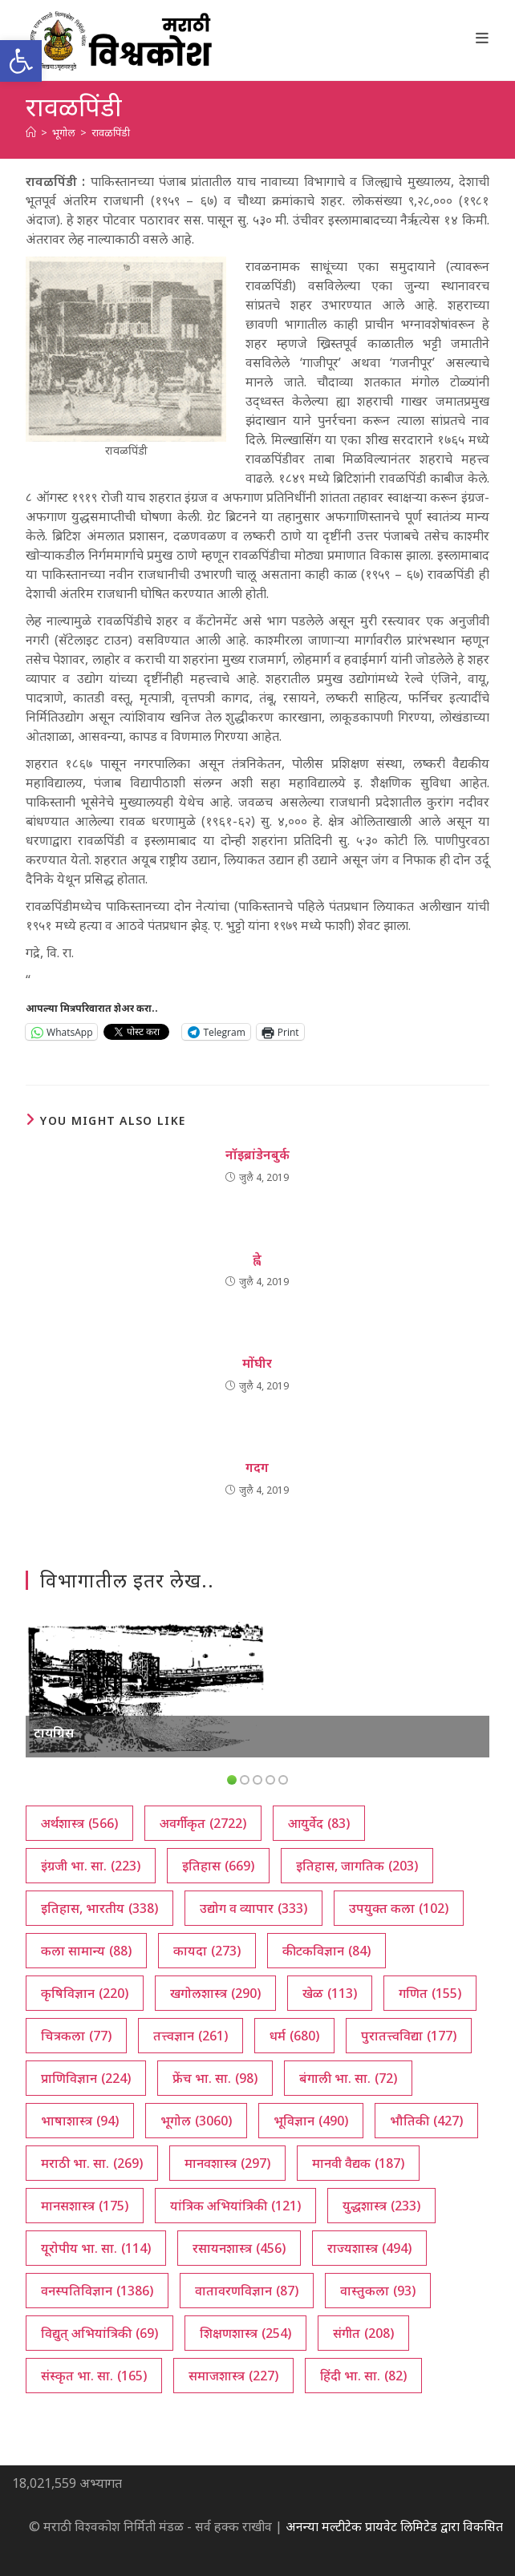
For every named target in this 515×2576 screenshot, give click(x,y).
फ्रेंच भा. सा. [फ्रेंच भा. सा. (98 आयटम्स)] (215, 2078)
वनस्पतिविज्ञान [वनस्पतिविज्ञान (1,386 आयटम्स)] (97, 2290)
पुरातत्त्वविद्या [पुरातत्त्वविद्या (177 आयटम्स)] (408, 2035)
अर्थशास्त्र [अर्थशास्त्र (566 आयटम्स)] (79, 1823)
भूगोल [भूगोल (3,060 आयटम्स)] (196, 2120)
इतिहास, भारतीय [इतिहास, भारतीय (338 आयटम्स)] (99, 1908)
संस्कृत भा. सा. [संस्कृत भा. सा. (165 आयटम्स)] (94, 2375)
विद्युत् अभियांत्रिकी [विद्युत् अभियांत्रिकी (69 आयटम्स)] (99, 2333)
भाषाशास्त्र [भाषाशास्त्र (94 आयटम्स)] (80, 2120)
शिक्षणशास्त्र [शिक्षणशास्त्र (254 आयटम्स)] (245, 2333)
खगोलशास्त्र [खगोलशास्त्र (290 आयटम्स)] (215, 1993)
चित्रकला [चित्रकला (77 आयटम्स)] (76, 2035)
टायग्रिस (54, 1732)
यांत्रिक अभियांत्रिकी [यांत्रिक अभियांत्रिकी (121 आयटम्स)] (235, 2205)
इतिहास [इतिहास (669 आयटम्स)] (218, 1865)
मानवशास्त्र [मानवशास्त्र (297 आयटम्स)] (227, 2163)
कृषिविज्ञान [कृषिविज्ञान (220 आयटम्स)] (84, 1993)
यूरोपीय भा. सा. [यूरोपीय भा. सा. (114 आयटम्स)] (96, 2248)
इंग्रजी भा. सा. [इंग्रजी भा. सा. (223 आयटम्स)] (90, 1865)
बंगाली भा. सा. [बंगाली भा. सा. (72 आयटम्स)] (348, 2078)
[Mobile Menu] (482, 37)
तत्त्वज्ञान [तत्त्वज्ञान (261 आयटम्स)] (190, 2035)
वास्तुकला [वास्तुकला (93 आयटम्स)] (378, 2290)
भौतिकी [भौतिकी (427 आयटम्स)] (426, 2120)
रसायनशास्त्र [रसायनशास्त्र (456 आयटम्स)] (239, 2248)
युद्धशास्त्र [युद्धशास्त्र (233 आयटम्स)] (381, 2205)
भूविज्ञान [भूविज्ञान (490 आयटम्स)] (311, 2120)
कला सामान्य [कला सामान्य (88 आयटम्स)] (86, 1950)
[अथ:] (31, 132)
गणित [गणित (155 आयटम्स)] (430, 1993)
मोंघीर (257, 1363)
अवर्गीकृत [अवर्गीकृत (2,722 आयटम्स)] (203, 1823)
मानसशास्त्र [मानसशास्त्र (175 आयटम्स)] (84, 2205)
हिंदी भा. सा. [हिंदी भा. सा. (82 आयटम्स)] (363, 2375)
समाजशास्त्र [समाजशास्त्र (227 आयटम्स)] (233, 2375)
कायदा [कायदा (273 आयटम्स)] (207, 1950)
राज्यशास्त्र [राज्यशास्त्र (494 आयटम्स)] (369, 2248)
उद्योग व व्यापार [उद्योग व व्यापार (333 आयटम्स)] (253, 1908)
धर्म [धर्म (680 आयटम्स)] (294, 2035)
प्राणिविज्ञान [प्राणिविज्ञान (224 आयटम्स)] (86, 2078)
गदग (257, 1467)
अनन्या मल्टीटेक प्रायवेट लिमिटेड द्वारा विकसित (394, 2526)
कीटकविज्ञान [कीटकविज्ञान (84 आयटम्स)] (326, 1950)
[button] (21, 61)
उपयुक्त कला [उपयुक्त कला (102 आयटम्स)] (398, 1908)
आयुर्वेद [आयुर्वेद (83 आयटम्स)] (319, 1823)
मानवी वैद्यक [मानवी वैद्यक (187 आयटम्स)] (358, 2163)
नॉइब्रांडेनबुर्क (257, 1154)
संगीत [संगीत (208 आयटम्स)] (363, 2333)
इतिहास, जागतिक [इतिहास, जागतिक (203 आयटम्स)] (357, 1865)
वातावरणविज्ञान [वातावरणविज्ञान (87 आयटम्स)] (246, 2290)
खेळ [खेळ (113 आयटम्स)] (329, 1993)
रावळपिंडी (110, 132)
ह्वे (257, 1259)
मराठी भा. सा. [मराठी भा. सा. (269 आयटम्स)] (92, 2163)
